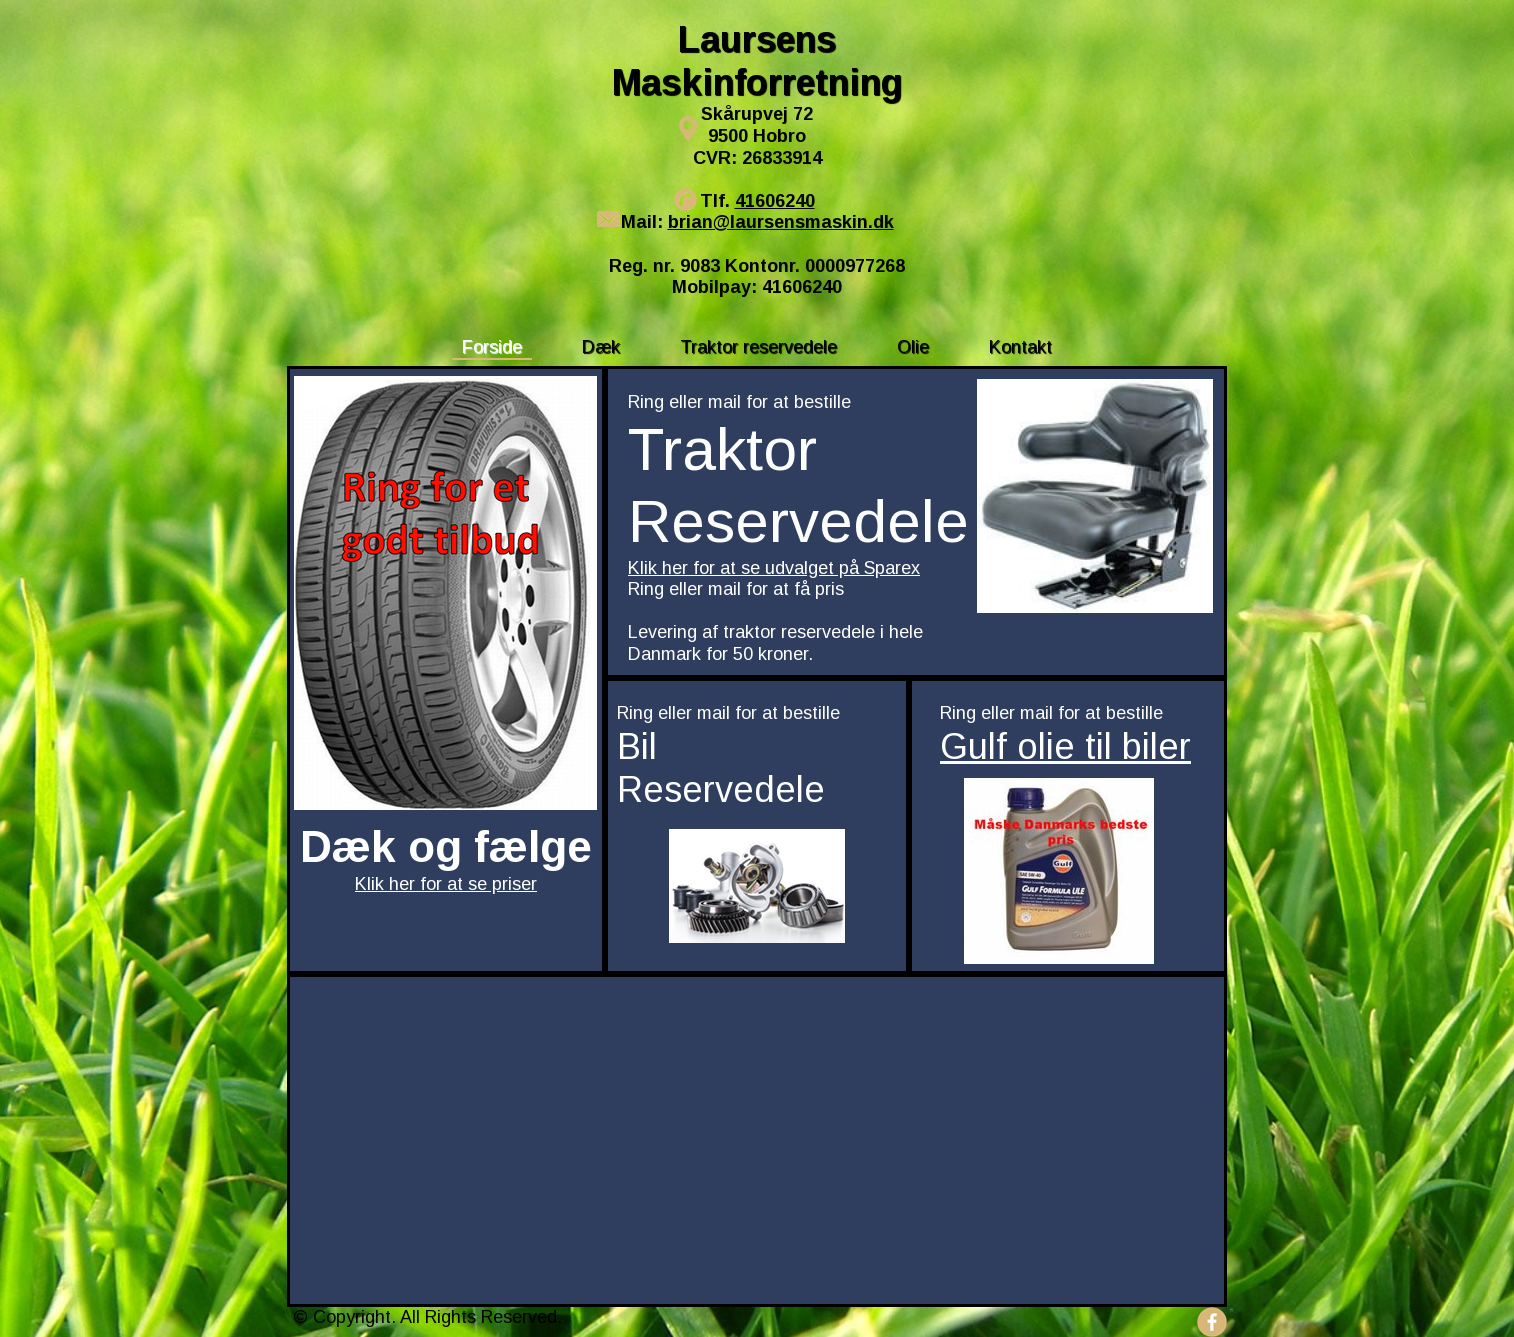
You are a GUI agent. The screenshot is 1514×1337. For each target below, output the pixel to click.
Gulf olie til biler (1065, 746)
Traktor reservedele (758, 347)
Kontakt (1020, 347)
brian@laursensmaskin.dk (781, 222)
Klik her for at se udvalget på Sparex (774, 568)
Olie (913, 347)
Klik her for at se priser (446, 884)
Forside (492, 347)
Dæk (601, 347)
